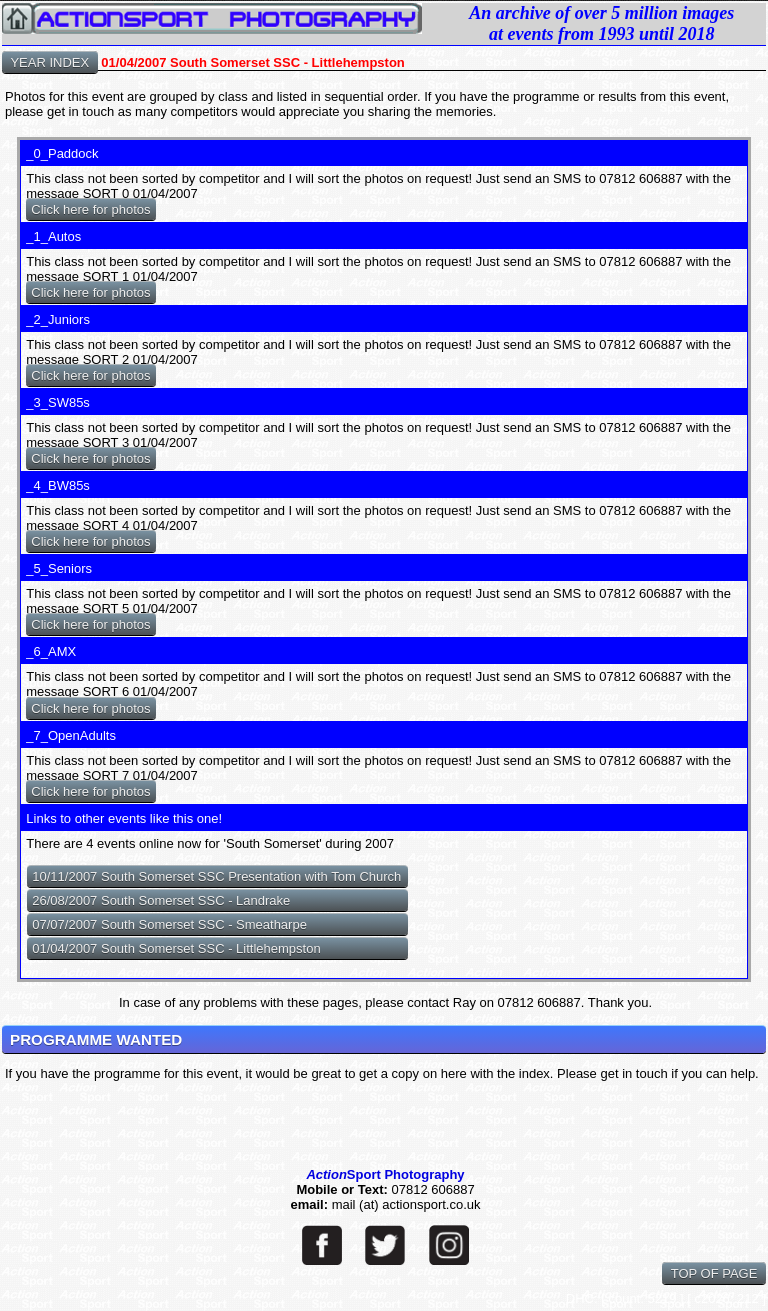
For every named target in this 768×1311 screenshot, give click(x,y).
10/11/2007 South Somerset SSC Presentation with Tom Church (216, 876)
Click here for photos (90, 209)
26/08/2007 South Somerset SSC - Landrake (161, 900)
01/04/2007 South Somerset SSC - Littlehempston (176, 948)
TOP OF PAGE (714, 1273)
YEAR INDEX (50, 62)
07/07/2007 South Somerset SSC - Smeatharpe (169, 924)
